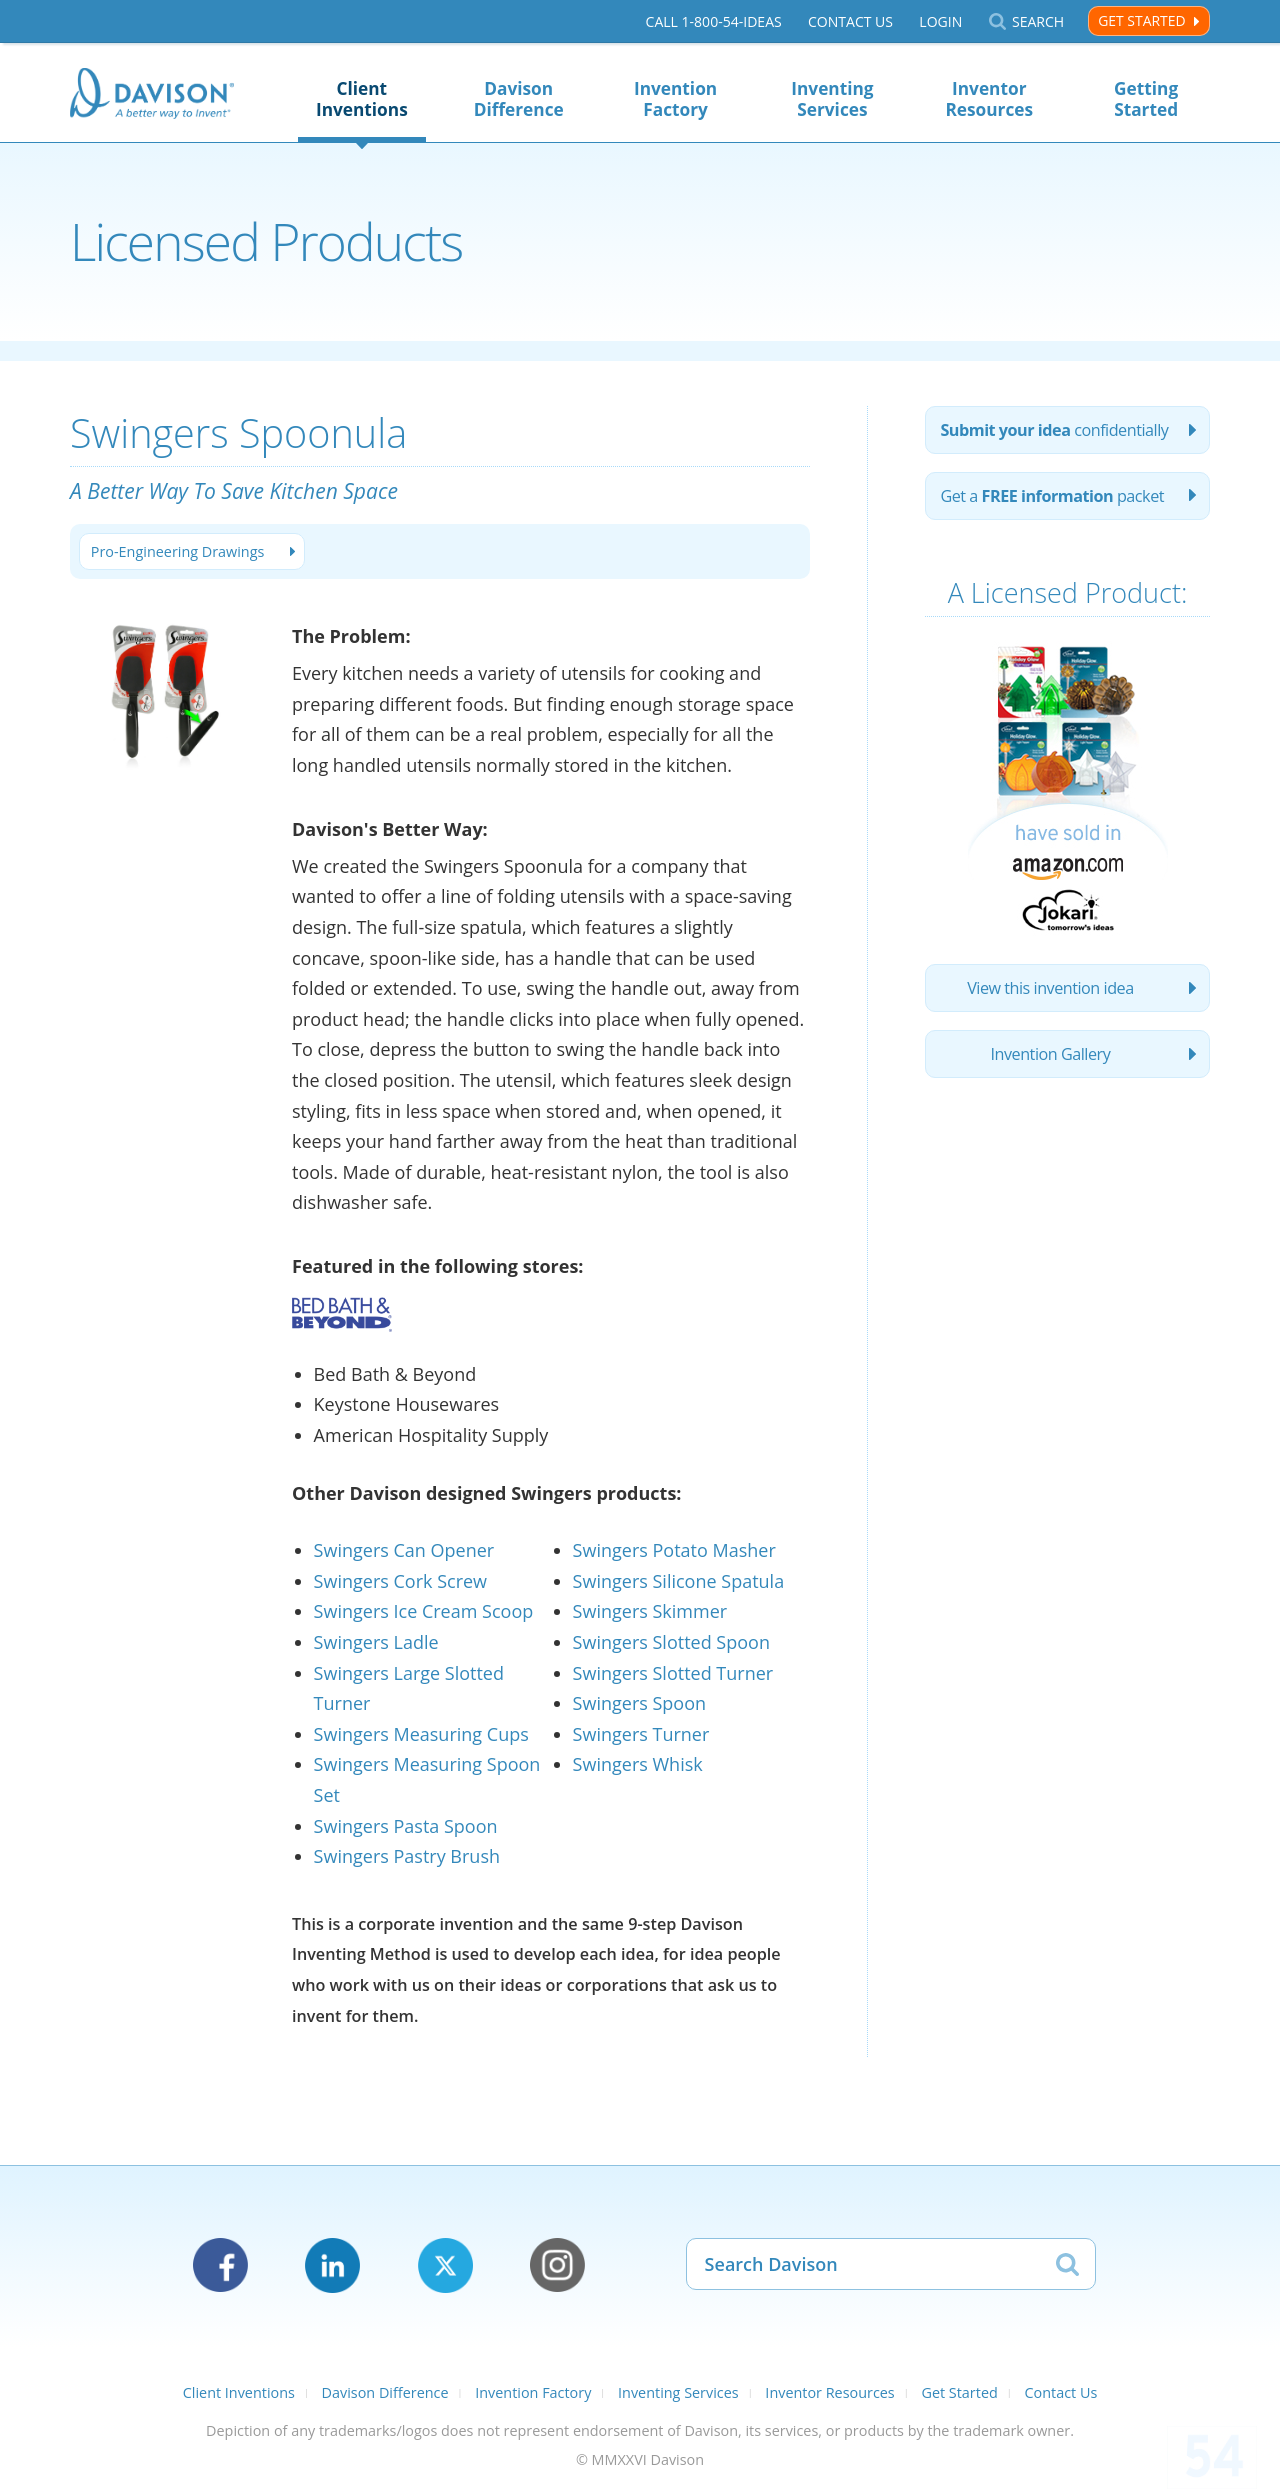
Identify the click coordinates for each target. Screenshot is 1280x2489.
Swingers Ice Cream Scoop (424, 1611)
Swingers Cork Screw (400, 1581)
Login (940, 21)
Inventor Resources (989, 99)
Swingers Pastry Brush (407, 1856)
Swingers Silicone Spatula (679, 1581)
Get (1052, 496)
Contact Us (850, 21)
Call (714, 21)
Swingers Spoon (639, 1703)
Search (1038, 21)
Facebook (220, 2265)
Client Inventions (362, 99)
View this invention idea (1050, 988)
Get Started (1141, 20)
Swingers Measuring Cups (421, 1734)
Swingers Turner (641, 1734)
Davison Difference (519, 99)
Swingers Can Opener (404, 1550)
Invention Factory (675, 99)
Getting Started (1146, 99)
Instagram (557, 2265)
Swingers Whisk (638, 1764)
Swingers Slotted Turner (673, 1673)
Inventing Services (832, 99)
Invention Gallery (1051, 1054)
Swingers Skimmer (650, 1611)
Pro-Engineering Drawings (178, 551)
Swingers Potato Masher (674, 1550)
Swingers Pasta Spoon (406, 1826)
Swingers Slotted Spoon (671, 1642)
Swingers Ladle (376, 1642)
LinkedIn (332, 2265)
